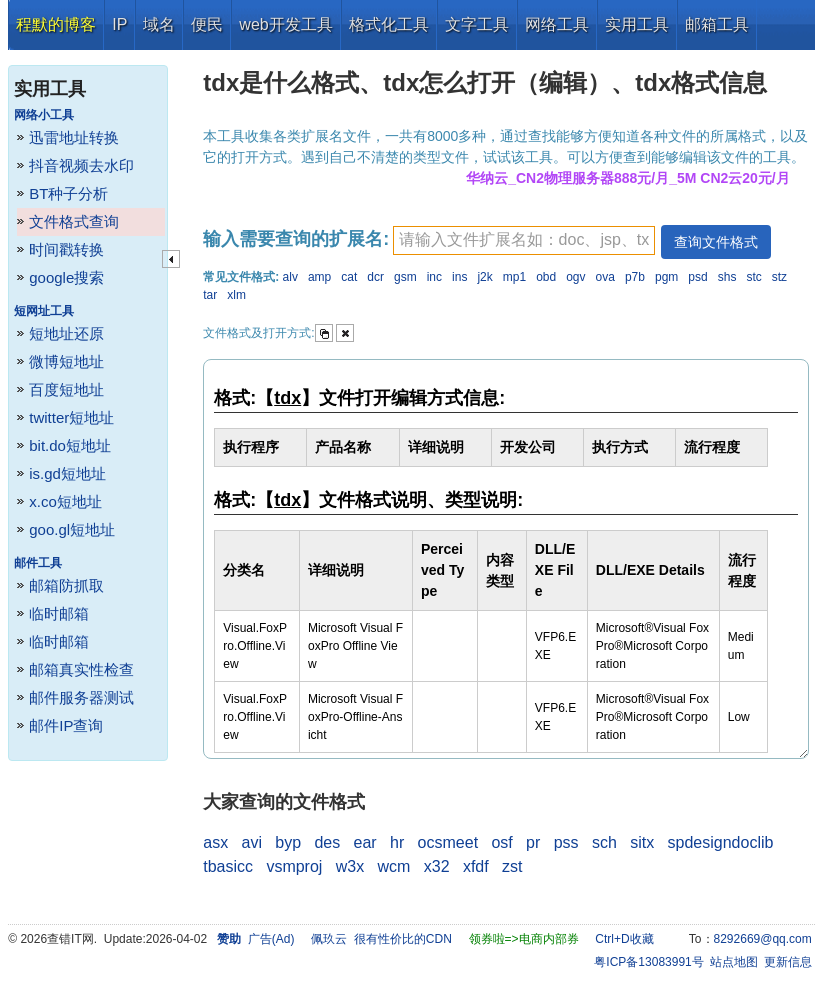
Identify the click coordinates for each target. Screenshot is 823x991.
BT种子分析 (68, 193)
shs (727, 277)
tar (210, 295)
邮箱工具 (717, 24)
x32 (437, 866)
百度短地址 (66, 389)
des (327, 842)
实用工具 (637, 24)
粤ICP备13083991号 (648, 962)
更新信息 (788, 962)
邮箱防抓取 (66, 585)
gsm (405, 277)
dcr (375, 277)
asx (215, 842)
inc (434, 277)
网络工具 (557, 24)
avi (251, 842)
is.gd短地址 (67, 473)
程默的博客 (56, 24)
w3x (350, 866)
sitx (642, 842)
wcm (394, 866)
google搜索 (66, 277)
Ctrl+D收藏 (624, 939)
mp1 (514, 277)
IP (119, 24)
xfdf (476, 866)
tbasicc (228, 866)
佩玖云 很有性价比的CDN (381, 939)
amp (319, 277)
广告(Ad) (271, 939)
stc (753, 277)
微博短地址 (66, 361)
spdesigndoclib (721, 842)
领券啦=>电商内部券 (524, 939)
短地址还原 (66, 333)
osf (501, 842)
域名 (159, 24)
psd (697, 277)
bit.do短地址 (70, 445)
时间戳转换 (66, 249)
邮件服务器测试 (81, 697)
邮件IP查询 (66, 725)
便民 (207, 24)
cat (349, 277)
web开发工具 (285, 24)
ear (365, 842)
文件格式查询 (74, 221)
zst (512, 866)
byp (288, 842)
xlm (236, 295)
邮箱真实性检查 (81, 669)
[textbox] (524, 240)
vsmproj (294, 866)
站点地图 (734, 962)
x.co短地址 (65, 501)
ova (605, 277)
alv (290, 277)
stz (779, 277)
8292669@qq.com (763, 939)
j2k (484, 277)
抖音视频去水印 (81, 165)
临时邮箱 (59, 613)
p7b (635, 277)
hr (397, 842)
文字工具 (477, 24)
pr (533, 842)
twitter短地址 (71, 417)
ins (459, 277)
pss (566, 842)
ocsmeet (448, 842)
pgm (666, 277)
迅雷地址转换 (74, 137)
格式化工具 (389, 24)
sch (604, 842)
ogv (575, 277)
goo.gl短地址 (72, 529)
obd (546, 277)
